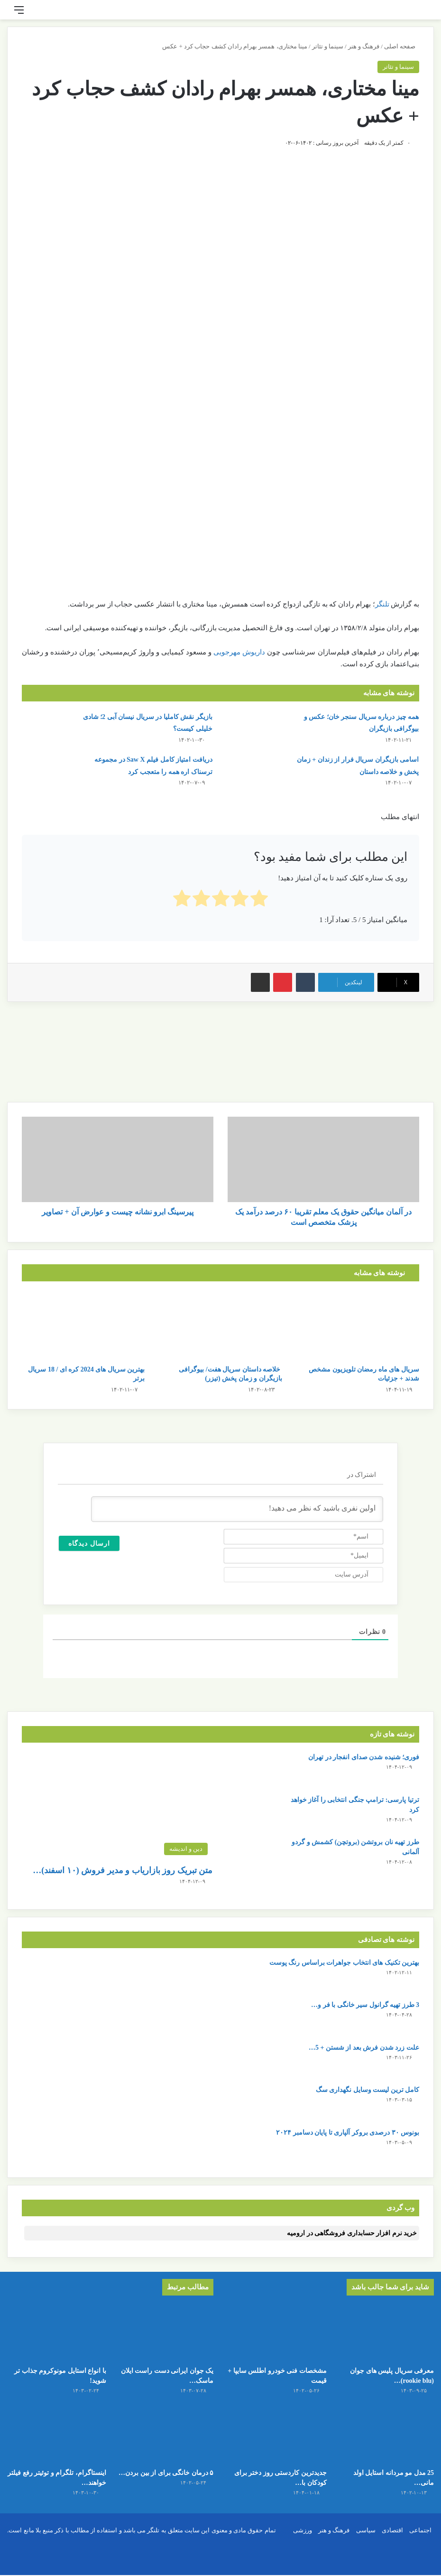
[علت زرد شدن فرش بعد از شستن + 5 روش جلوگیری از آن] (48, 2060)
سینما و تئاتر (328, 46)
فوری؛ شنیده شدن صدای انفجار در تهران (363, 1757)
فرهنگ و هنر (364, 46)
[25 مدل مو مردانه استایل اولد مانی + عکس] (384, 2442)
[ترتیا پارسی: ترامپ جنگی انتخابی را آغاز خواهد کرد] (255, 1812)
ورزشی (302, 2543)
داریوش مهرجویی (239, 652)
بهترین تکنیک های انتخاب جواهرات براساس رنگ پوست (344, 1962)
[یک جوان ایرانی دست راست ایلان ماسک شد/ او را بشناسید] (163, 2333)
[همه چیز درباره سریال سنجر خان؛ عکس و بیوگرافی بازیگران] (255, 729)
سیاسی (366, 2543)
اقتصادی (392, 2543)
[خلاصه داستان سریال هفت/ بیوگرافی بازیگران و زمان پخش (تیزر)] (220, 1325)
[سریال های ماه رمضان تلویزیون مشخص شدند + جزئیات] (357, 1325)
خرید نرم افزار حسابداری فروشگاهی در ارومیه (352, 2233)
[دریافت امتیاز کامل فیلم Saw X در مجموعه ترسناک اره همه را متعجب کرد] (48, 771)
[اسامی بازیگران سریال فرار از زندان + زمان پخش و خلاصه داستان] (255, 771)
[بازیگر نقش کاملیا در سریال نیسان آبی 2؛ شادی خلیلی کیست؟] (48, 729)
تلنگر (382, 604)
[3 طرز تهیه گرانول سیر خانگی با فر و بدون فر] (48, 2017)
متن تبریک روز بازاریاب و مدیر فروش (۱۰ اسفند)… (122, 1870)
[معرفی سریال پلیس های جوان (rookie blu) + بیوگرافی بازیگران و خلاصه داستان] (384, 2333)
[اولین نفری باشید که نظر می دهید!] (237, 1509)
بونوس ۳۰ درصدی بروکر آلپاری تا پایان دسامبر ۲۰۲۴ (347, 2132)
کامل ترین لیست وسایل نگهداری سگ (368, 2089)
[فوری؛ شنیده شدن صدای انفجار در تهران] (255, 1770)
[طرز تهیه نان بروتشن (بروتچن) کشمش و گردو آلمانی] (255, 1855)
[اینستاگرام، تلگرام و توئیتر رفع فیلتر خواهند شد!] (56, 2442)
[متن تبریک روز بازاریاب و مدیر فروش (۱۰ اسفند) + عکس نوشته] (117, 1806)
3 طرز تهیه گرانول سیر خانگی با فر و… (365, 2004)
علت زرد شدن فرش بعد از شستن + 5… (364, 2047)
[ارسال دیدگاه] (89, 1543)
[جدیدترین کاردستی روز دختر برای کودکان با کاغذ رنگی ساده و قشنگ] (277, 2442)
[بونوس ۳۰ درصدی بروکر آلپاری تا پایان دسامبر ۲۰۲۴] (48, 2145)
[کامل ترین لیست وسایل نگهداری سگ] (48, 2102)
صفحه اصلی (401, 46)
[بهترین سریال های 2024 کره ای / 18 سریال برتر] (83, 1325)
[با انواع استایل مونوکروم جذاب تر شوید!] (56, 2333)
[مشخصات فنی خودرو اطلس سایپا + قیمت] (277, 2333)
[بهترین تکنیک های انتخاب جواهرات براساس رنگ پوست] (48, 1975)
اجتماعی (420, 2543)
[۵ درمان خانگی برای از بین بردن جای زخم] (163, 2442)
